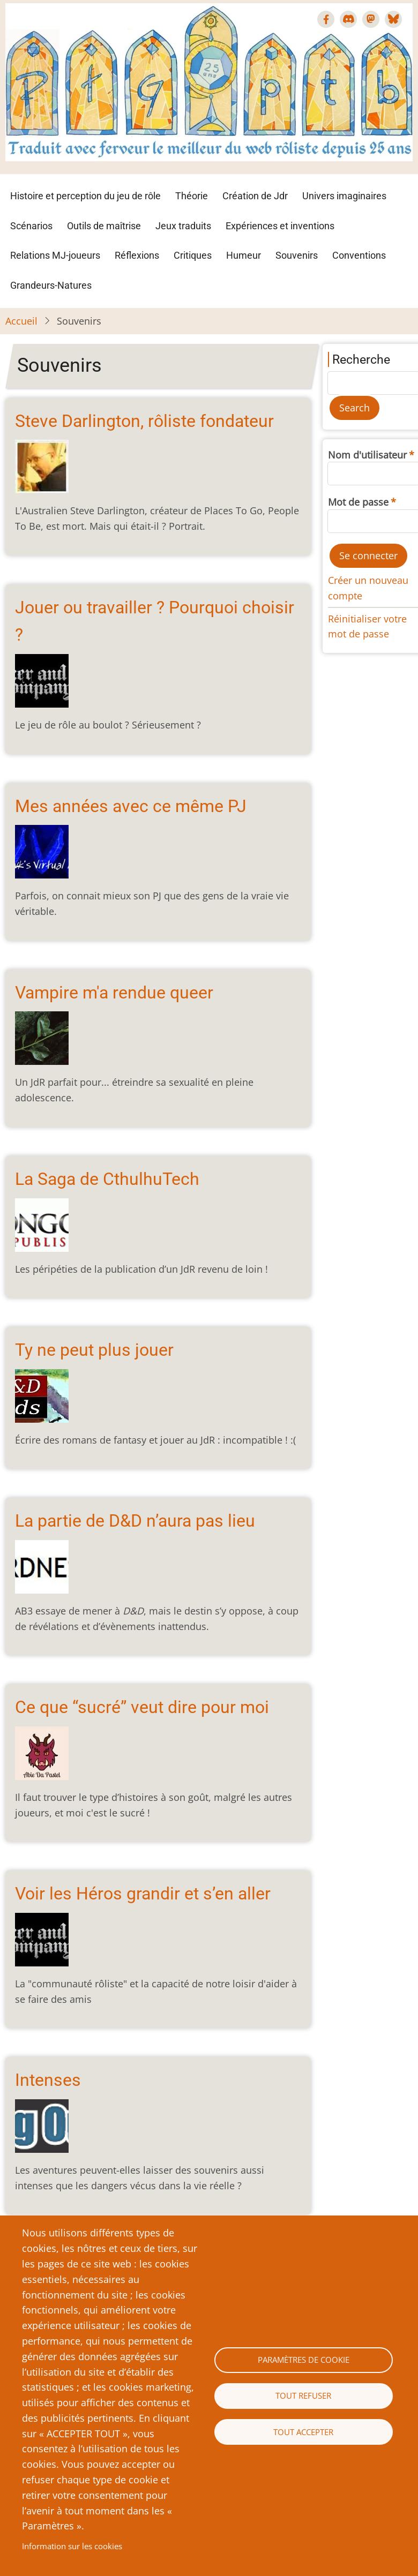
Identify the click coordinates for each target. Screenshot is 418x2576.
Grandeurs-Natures (51, 285)
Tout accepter (303, 2432)
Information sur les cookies (72, 2546)
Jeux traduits (183, 225)
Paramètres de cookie (303, 2359)
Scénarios (31, 225)
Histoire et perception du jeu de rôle (85, 195)
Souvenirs (296, 255)
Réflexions (137, 255)
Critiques (193, 255)
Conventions (359, 255)
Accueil (21, 320)
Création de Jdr (255, 195)
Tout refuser (303, 2395)
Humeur (243, 255)
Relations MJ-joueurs (55, 255)
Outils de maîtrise (104, 225)
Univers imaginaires (344, 195)
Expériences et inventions (280, 225)
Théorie (191, 195)
